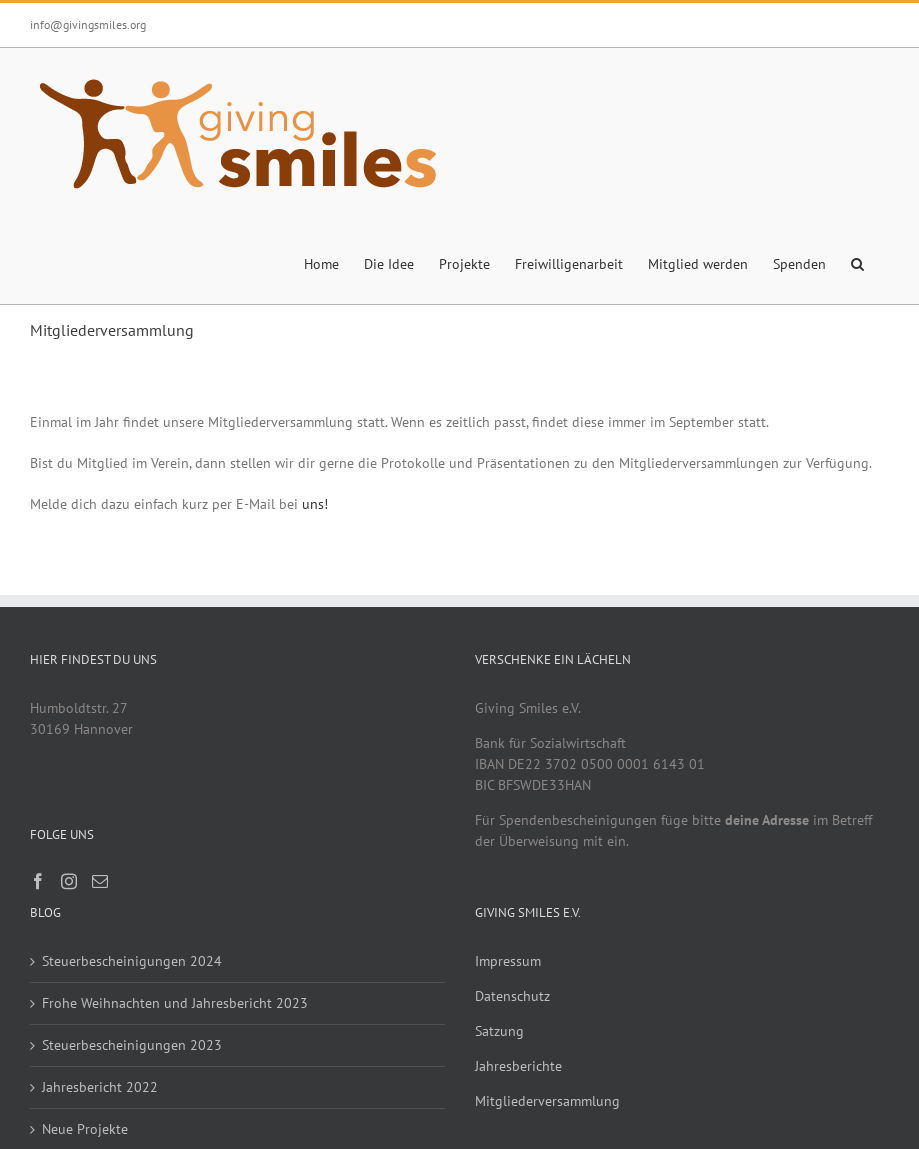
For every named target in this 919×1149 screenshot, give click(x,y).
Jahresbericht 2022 (100, 1087)
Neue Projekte (85, 1129)
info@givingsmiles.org (88, 24)
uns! (315, 504)
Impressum (508, 961)
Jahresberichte (518, 1066)
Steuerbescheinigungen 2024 (132, 961)
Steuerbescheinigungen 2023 (132, 1045)
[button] (857, 262)
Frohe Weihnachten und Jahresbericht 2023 (175, 1003)
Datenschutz (512, 996)
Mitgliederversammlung (547, 1101)
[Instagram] (69, 881)
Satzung (499, 1031)
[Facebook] (38, 881)
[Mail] (100, 881)
